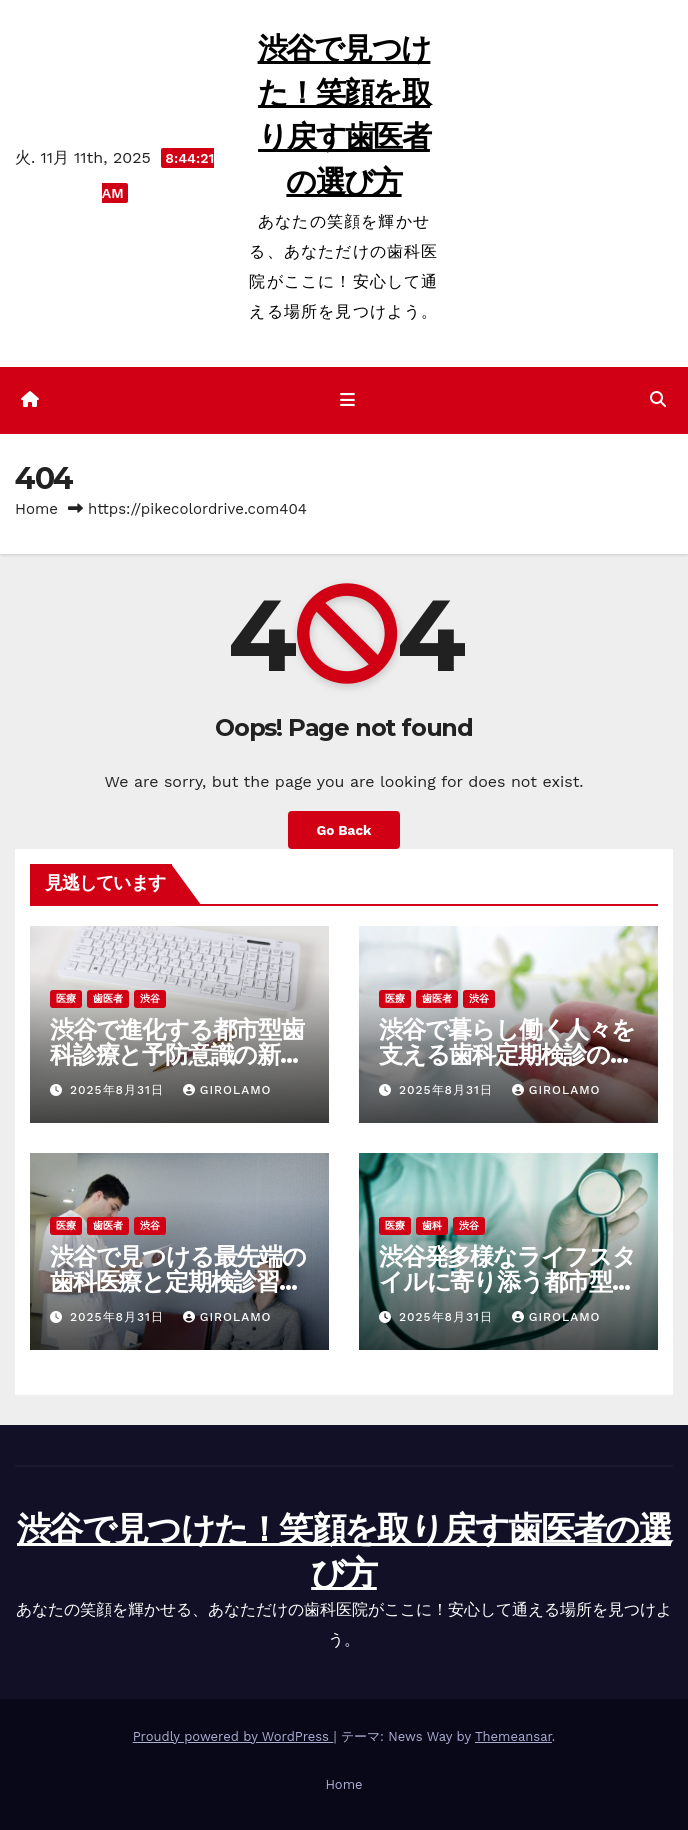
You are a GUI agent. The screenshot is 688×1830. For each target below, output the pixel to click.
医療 (66, 998)
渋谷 (150, 998)
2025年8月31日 (119, 1090)
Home (36, 509)
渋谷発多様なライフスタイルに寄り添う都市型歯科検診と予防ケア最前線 (507, 1281)
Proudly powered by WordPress (233, 1736)
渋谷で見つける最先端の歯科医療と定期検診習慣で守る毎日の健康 (178, 1281)
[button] (658, 399)
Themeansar (513, 1736)
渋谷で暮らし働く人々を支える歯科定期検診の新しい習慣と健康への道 (507, 1054)
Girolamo (227, 1090)
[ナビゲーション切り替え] (347, 401)
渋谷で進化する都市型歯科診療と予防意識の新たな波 (177, 1054)
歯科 (432, 1225)
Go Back (343, 830)
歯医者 (108, 998)
